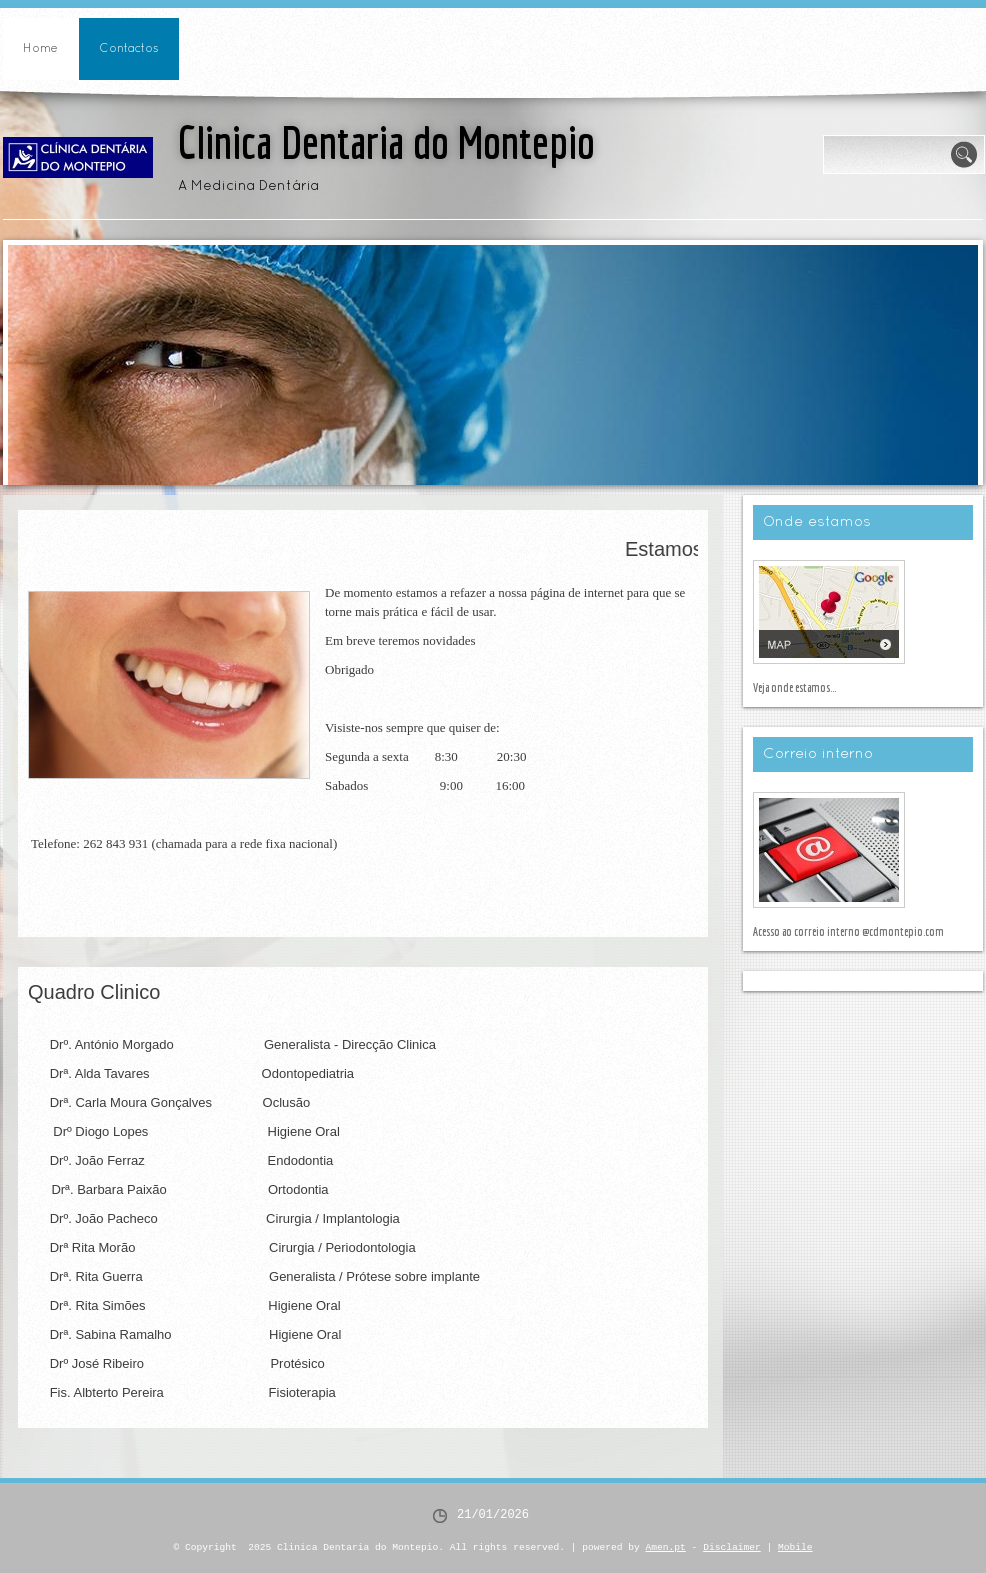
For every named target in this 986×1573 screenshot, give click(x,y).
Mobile (795, 1547)
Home (40, 49)
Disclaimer (732, 1547)
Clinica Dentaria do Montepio (386, 142)
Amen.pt (666, 1547)
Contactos (129, 49)
